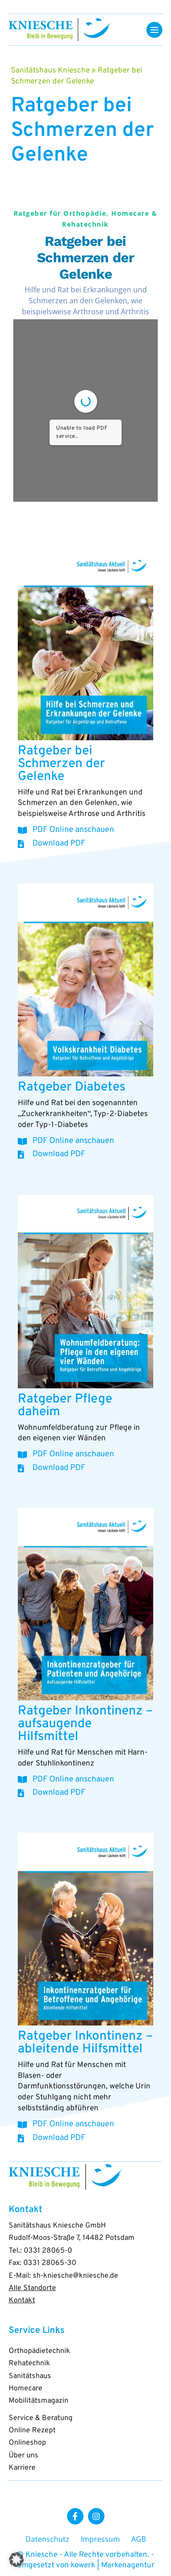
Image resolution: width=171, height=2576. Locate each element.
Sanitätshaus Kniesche (50, 71)
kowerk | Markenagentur (113, 2565)
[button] (16, 2559)
